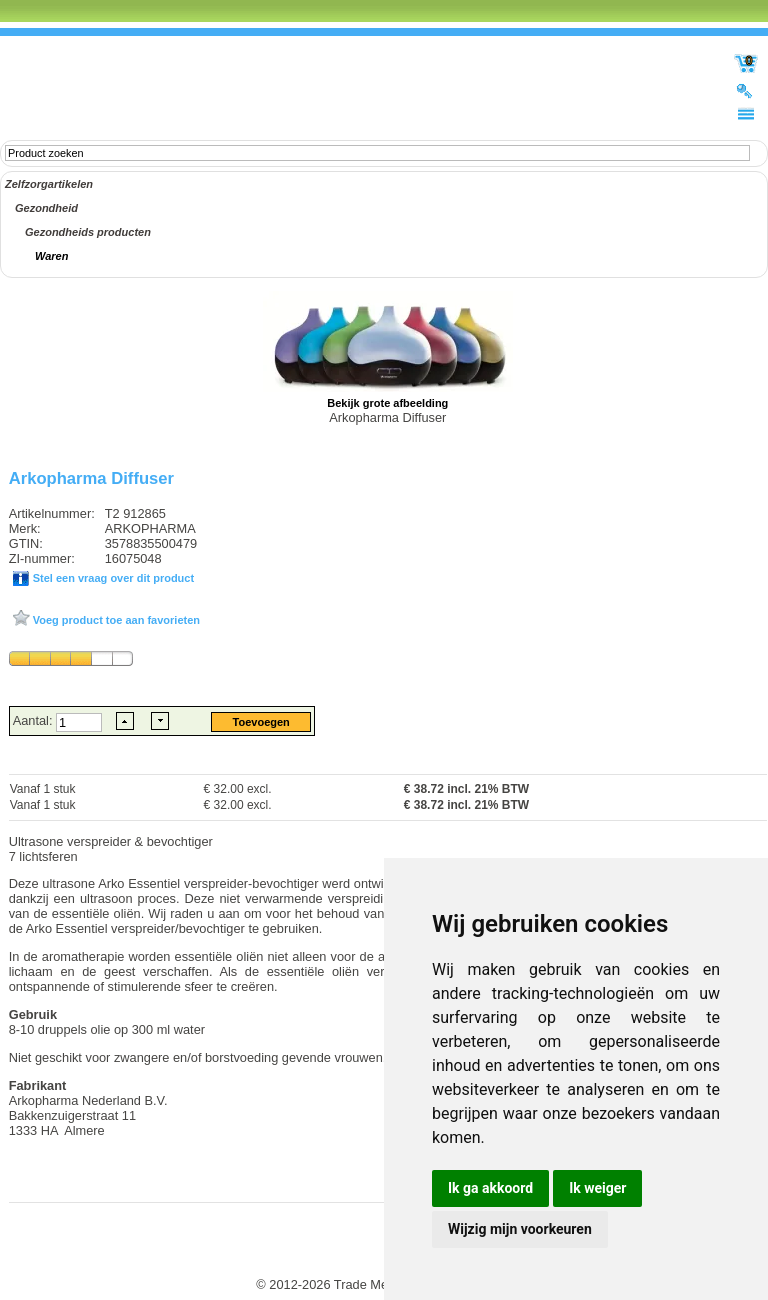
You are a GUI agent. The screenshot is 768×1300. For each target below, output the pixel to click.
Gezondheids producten (88, 232)
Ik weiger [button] (597, 1188)
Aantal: (34, 720)
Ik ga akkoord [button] (490, 1188)
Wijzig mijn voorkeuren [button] (520, 1229)
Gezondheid (46, 208)
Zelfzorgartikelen (49, 184)
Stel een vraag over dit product (112, 578)
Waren (51, 256)
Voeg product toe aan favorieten (115, 620)
